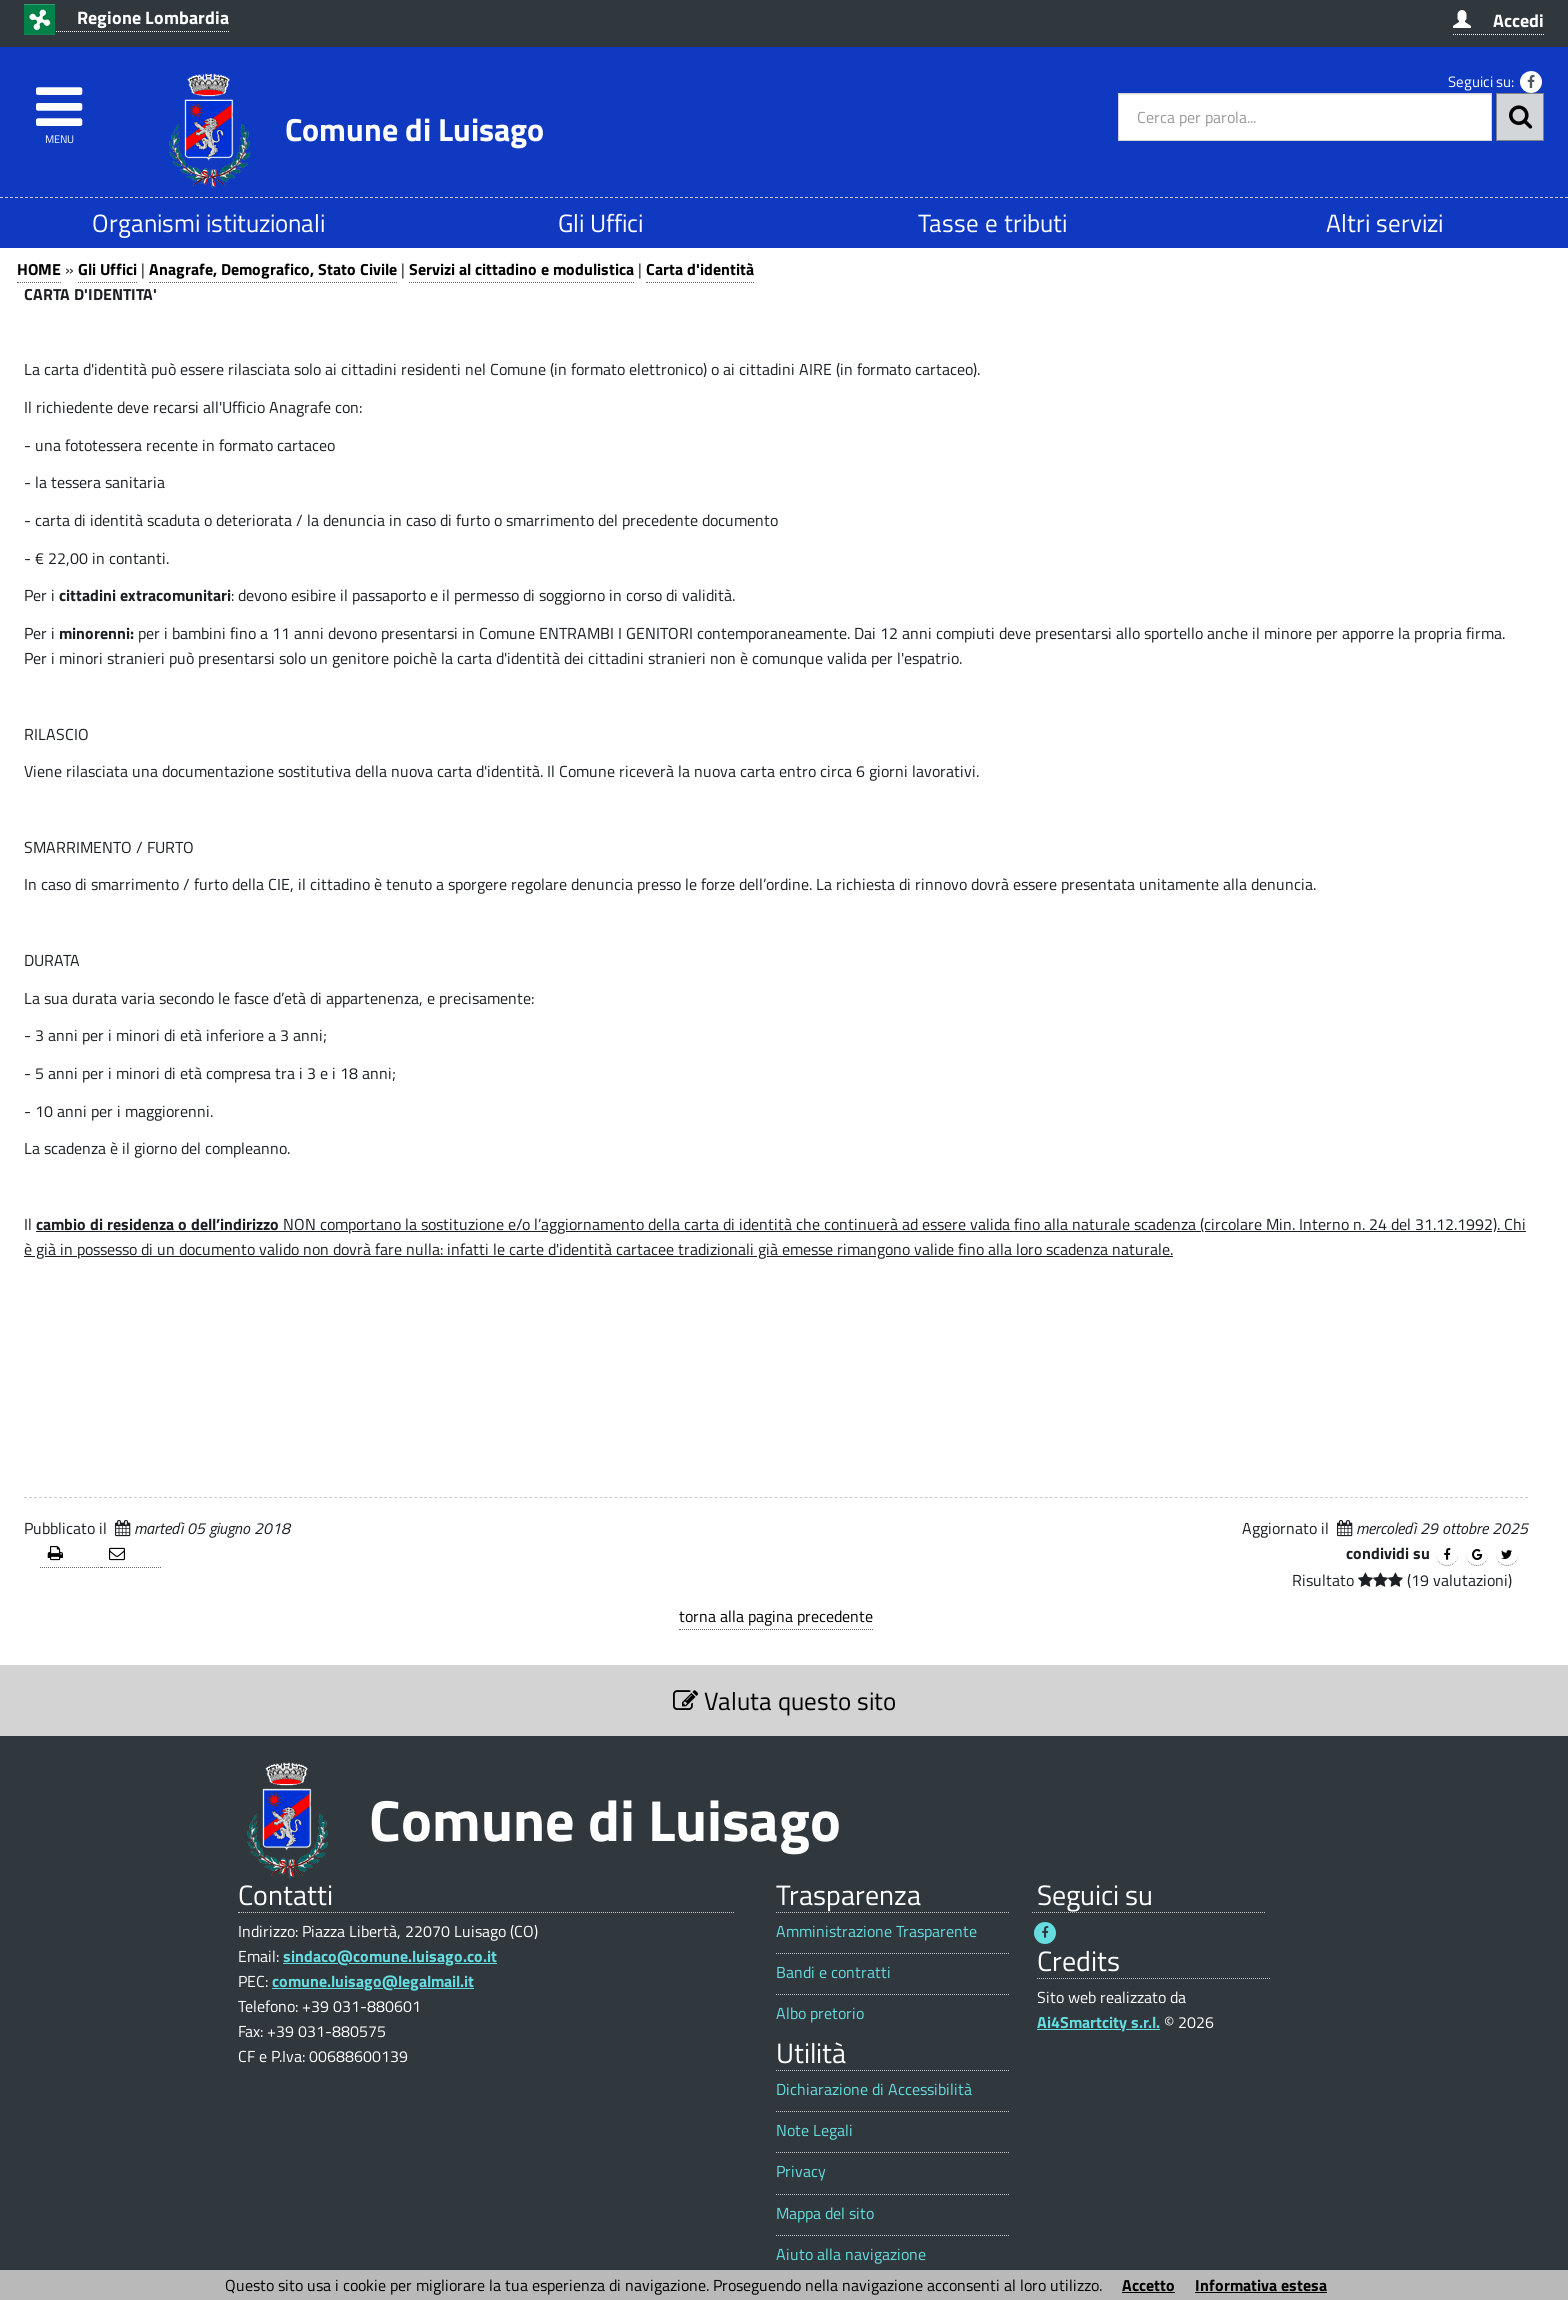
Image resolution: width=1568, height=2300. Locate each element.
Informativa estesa (1261, 2285)
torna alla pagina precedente (776, 1616)
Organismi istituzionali (208, 222)
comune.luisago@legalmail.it (373, 1981)
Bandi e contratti (833, 1972)
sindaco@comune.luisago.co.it (390, 1956)
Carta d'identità (700, 269)
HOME (39, 269)
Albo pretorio (820, 2013)
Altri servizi (1384, 222)
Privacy (801, 2171)
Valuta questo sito (784, 1700)
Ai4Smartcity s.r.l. (1098, 2022)
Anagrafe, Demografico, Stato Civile (273, 269)
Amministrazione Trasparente (876, 1931)
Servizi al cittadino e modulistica (521, 269)
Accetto (1148, 2285)
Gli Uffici (600, 222)
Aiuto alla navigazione (851, 2254)
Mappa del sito (825, 2213)
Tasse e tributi (992, 222)
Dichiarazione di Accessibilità (874, 2089)
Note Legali (814, 2130)
